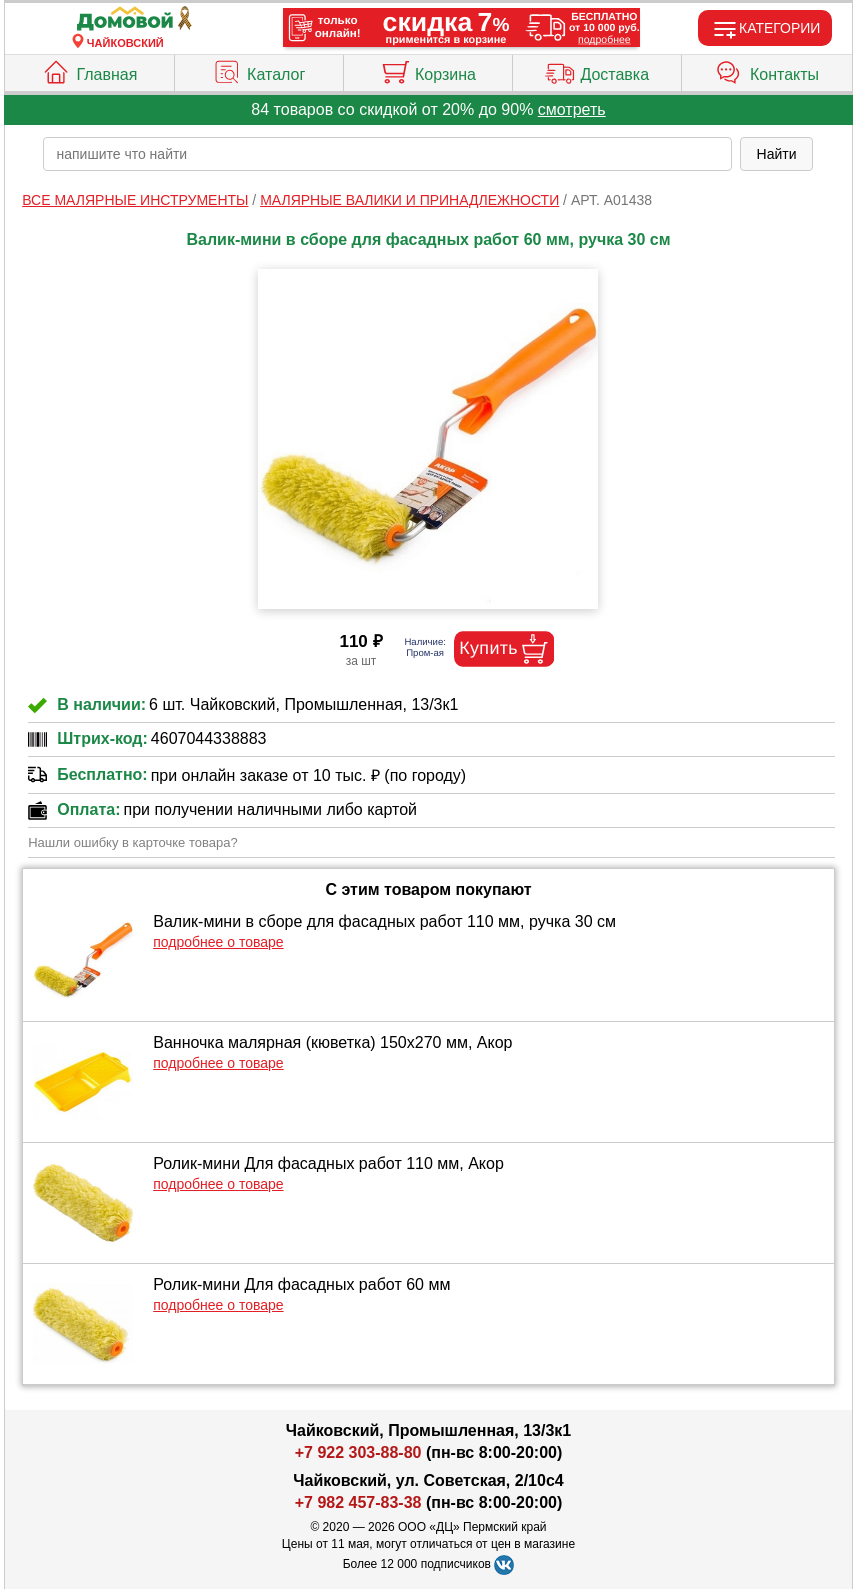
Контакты (767, 70)
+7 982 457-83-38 (358, 1502)
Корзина (428, 70)
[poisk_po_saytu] (387, 154)
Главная (89, 70)
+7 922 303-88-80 (358, 1452)
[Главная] (125, 19)
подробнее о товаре (218, 942)
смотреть (572, 109)
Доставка (597, 70)
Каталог (258, 70)
